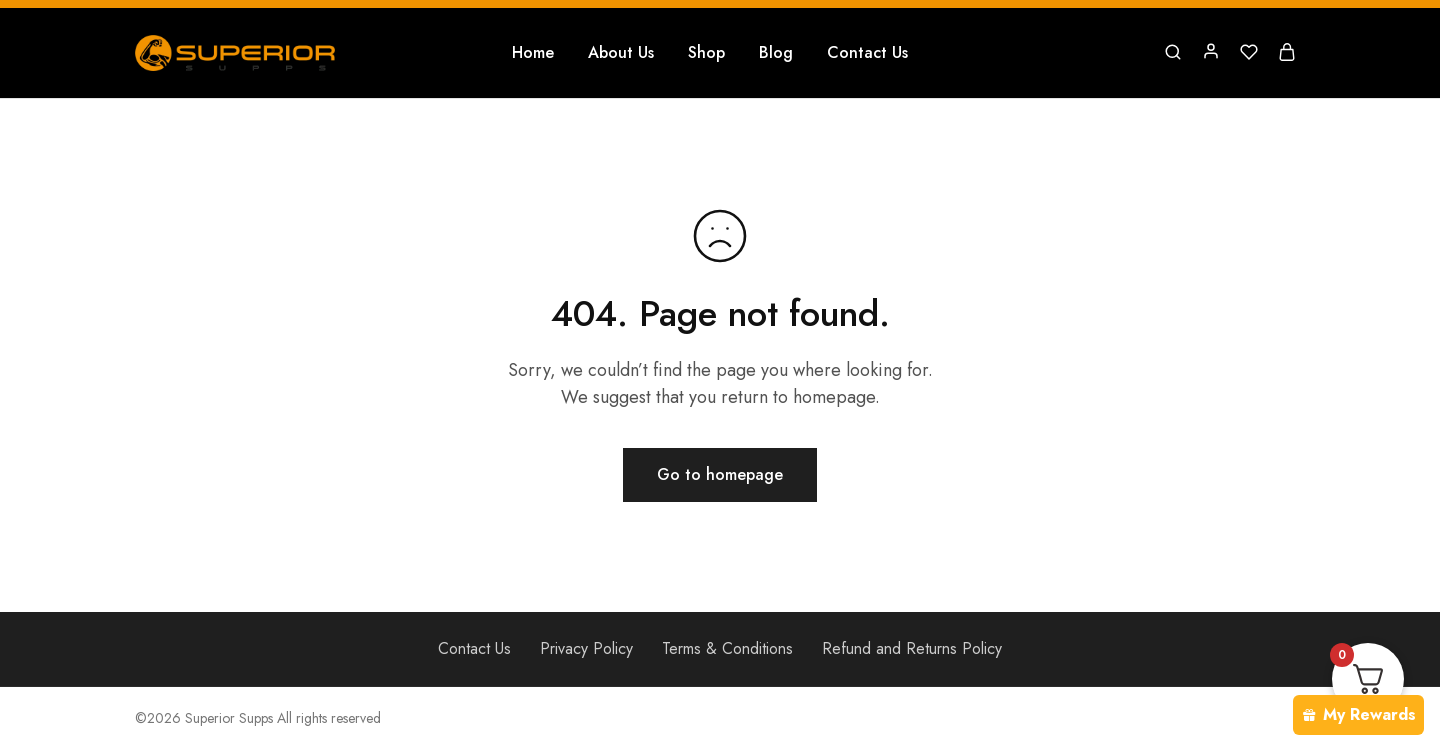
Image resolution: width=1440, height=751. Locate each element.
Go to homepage (720, 474)
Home (533, 53)
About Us (621, 53)
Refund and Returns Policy (912, 648)
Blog (776, 53)
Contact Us (867, 53)
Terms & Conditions (727, 648)
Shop (706, 53)
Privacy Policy (586, 648)
